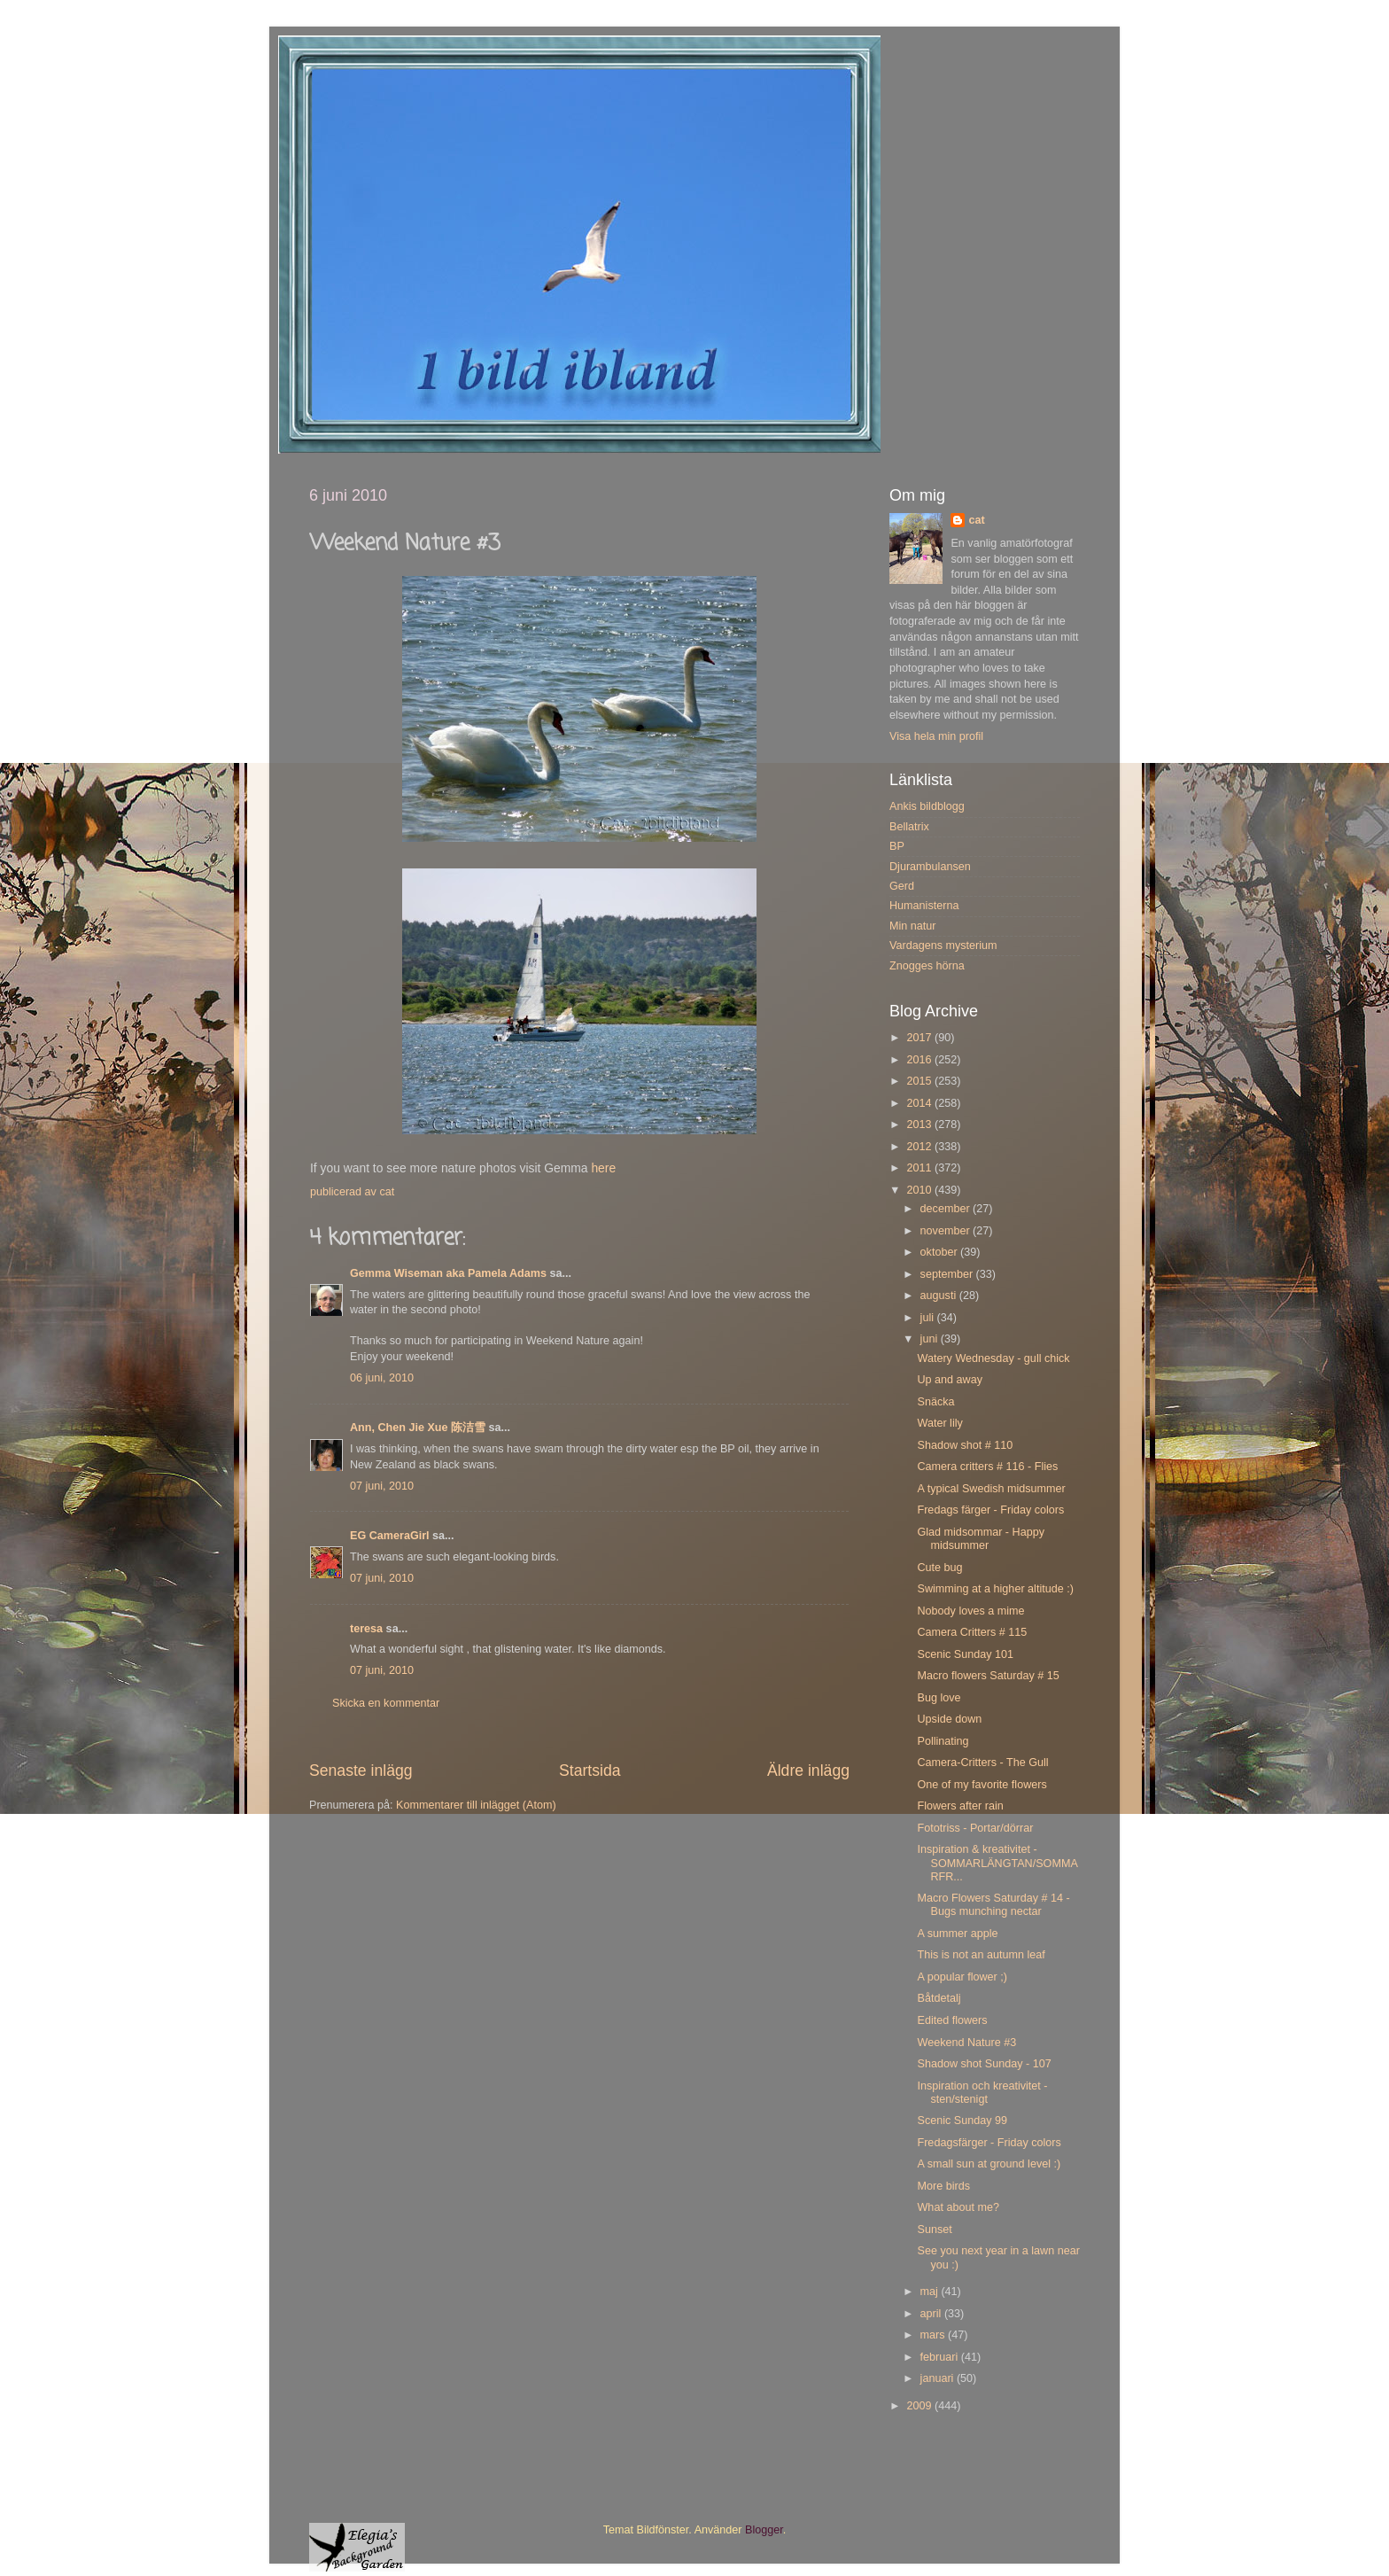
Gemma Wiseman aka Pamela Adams (448, 1273)
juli (928, 1317)
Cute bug (939, 1567)
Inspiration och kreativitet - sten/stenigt (982, 2092)
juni (930, 1339)
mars (934, 2335)
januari (938, 2378)
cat (976, 520)
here (603, 1168)
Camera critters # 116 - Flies (987, 1466)
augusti (939, 1295)
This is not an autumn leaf (980, 1955)
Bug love (938, 1698)
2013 (920, 1124)
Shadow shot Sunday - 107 (984, 2064)
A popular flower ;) (962, 1977)
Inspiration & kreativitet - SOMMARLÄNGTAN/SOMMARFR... (997, 1862)
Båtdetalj (938, 1998)
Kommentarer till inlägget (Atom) (476, 1805)
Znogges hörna (927, 966)
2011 (920, 1168)
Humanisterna (923, 905)
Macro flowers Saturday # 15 (988, 1675)
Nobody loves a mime (970, 1611)
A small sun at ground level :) (988, 2164)
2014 (920, 1103)
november (947, 1231)
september (948, 1274)
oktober (940, 1252)
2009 (920, 2406)
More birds (943, 2186)
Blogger (764, 2530)
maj (931, 2291)
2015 (920, 1081)
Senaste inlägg (361, 1770)
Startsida (590, 1770)
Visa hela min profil (936, 736)
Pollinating (942, 1741)
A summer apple (957, 1933)
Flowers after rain (960, 1806)
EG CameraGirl (390, 1535)
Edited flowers (952, 2020)
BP (896, 846)
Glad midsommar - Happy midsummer (980, 1539)
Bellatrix (909, 827)
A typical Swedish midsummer (991, 1489)
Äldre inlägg (808, 1770)
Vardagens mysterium (943, 945)
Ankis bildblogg (927, 806)
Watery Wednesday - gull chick (993, 1358)
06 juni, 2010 (382, 1378)
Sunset (934, 2229)
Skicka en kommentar (385, 1703)
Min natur (912, 926)
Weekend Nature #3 (966, 2042)
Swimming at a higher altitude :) (995, 1589)
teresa (366, 1629)
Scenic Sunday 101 (965, 1654)
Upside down (949, 1719)
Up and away (949, 1380)
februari (940, 2357)
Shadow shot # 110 (965, 1445)
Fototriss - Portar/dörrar (975, 1828)
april (932, 2314)
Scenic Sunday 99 (962, 2120)
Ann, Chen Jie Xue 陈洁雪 (417, 1427)
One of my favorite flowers (981, 1784)
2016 (920, 1060)
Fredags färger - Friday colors (990, 1510)
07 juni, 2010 (382, 1486)
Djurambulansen (930, 866)
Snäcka (935, 1402)
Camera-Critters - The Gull (982, 1762)
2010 (920, 1190)
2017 (920, 1037)
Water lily (939, 1423)
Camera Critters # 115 (972, 1632)
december (947, 1208)
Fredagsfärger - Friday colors (988, 2142)
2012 (920, 1146)
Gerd (901, 886)
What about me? (957, 2207)
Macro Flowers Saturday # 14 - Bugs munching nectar (993, 1905)
